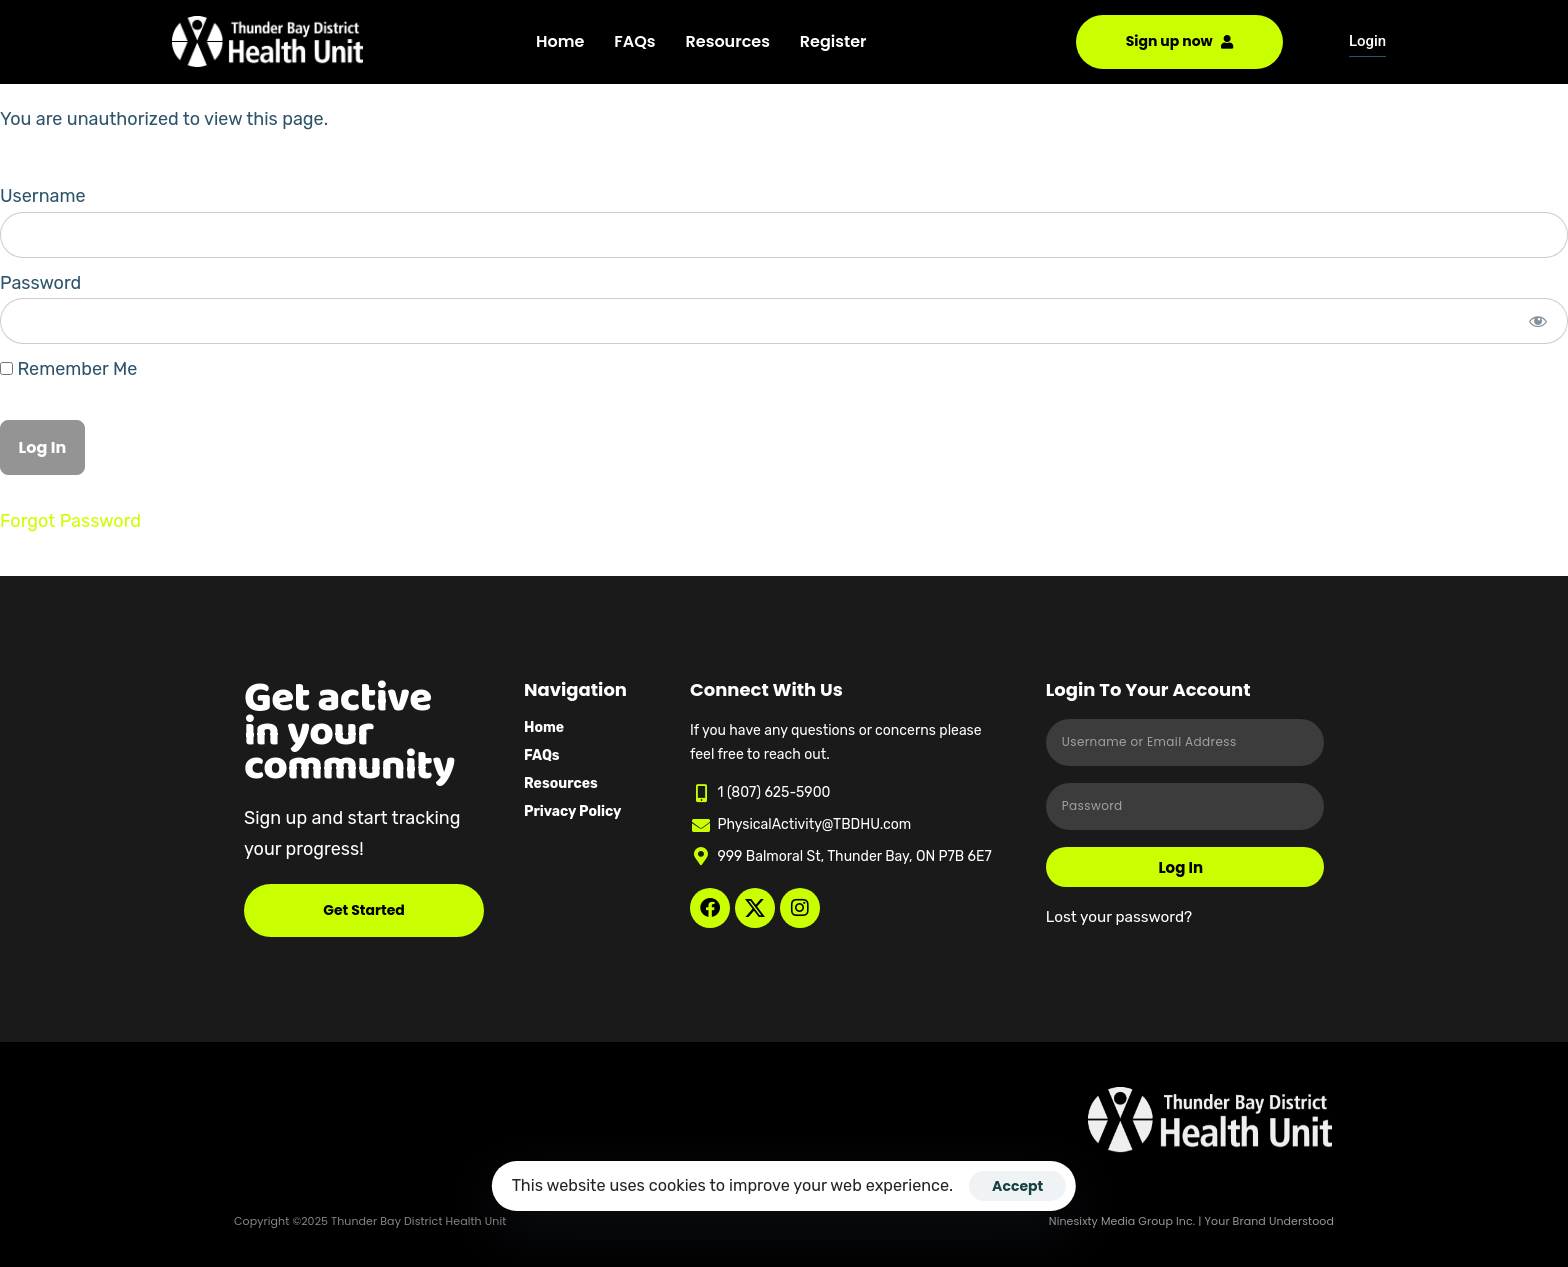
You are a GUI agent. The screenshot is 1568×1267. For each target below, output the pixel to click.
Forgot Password (70, 521)
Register (833, 41)
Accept (1017, 1186)
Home (560, 41)
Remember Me (68, 369)
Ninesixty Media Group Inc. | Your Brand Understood (1191, 1221)
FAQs (634, 41)
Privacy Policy (572, 811)
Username (43, 196)
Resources (728, 41)
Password (40, 283)
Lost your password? (1119, 917)
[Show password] (1538, 321)
